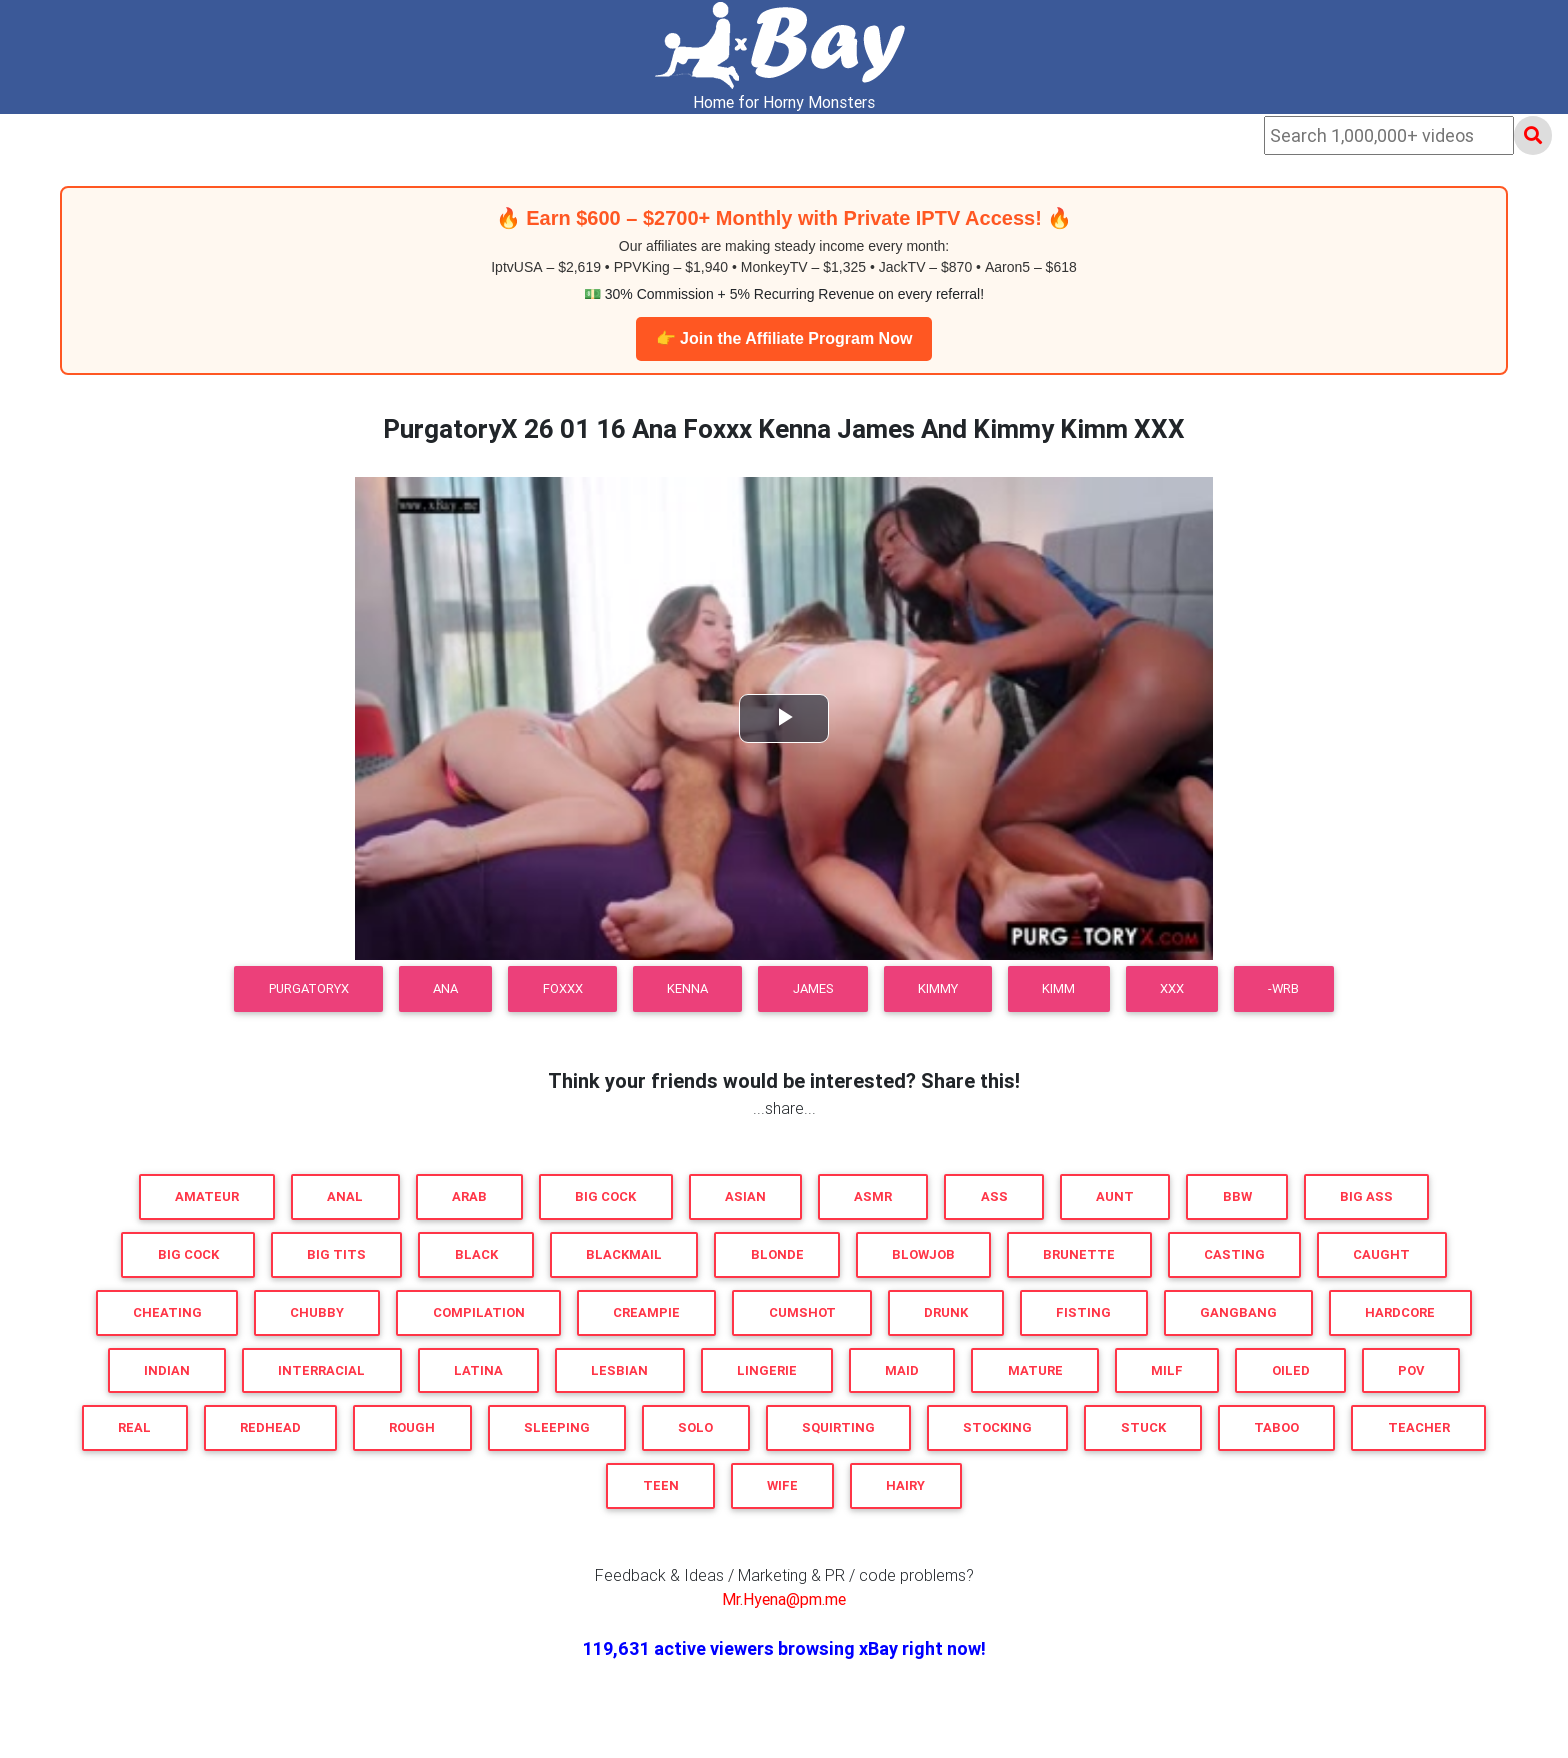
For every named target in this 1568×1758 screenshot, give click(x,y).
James (813, 988)
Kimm (1058, 988)
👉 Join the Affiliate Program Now (784, 338)
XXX (1172, 988)
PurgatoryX (309, 988)
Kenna (687, 988)
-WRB (1283, 988)
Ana (445, 988)
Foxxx (563, 988)
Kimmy (938, 988)
